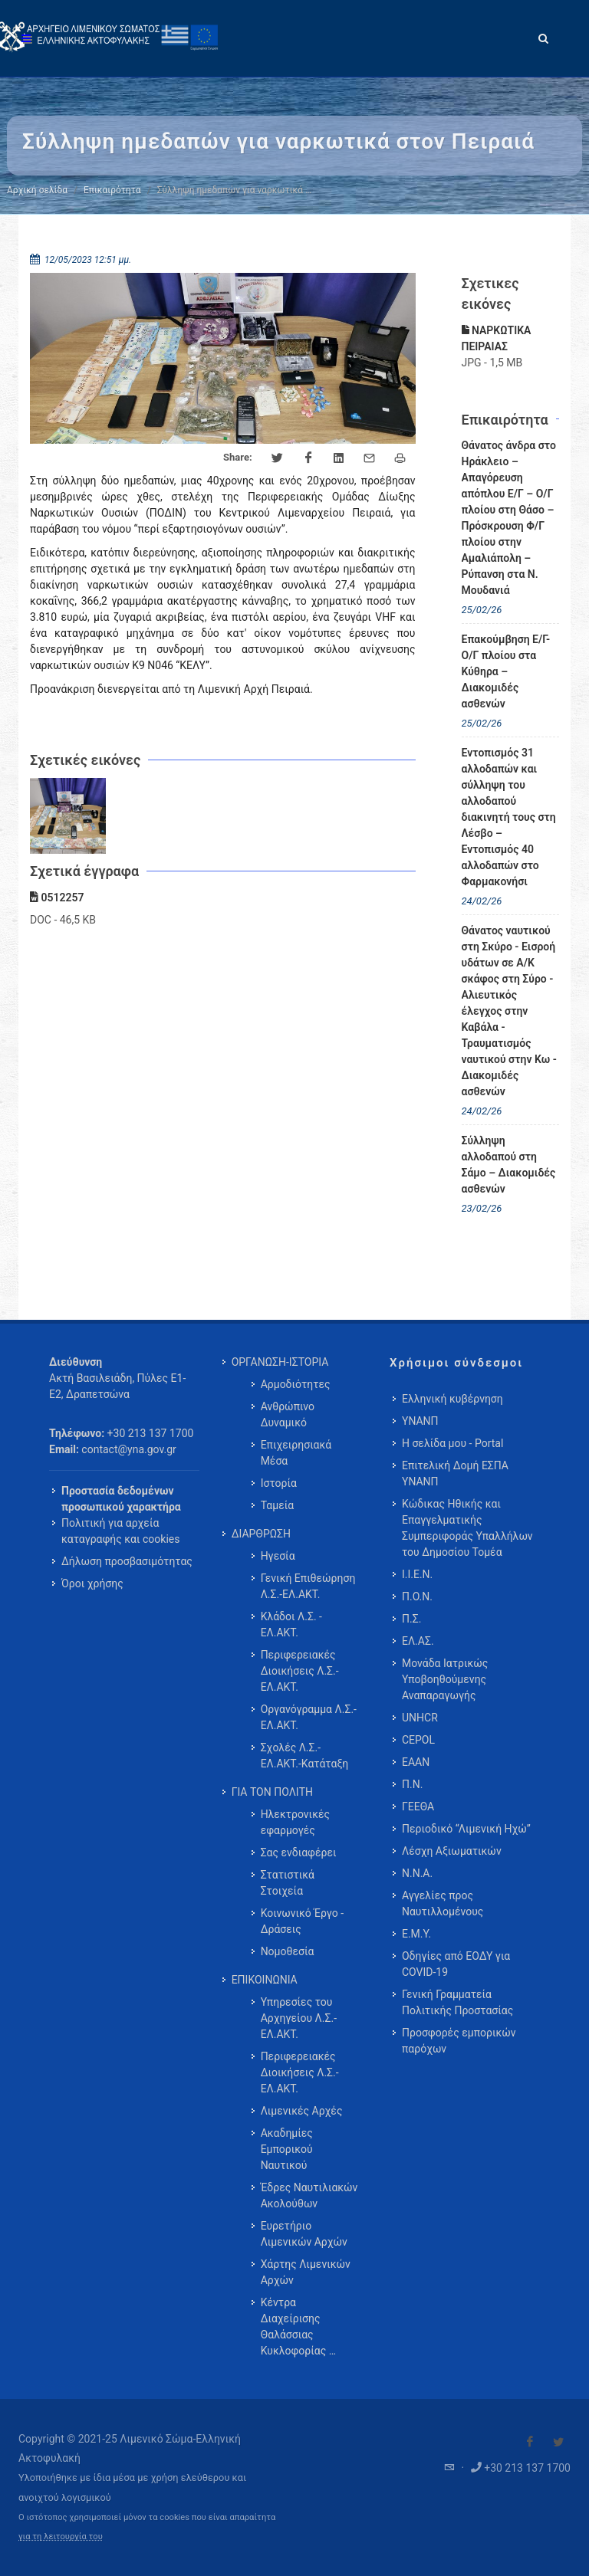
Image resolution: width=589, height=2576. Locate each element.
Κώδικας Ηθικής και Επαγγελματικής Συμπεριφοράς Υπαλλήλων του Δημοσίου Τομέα (467, 1528)
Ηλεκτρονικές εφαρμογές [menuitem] (295, 1822)
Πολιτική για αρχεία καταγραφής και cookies (120, 1531)
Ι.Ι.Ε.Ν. (417, 1574)
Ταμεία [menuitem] (277, 1505)
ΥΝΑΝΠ (420, 1421)
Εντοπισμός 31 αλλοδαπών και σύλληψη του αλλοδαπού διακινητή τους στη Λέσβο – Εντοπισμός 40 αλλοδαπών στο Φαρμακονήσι (509, 817)
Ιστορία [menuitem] (279, 1483)
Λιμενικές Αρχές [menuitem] (302, 2111)
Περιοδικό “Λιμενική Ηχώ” (466, 1829)
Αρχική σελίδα (37, 190)
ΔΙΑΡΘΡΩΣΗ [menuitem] (261, 1534)
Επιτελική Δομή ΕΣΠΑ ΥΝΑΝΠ (455, 1473)
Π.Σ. (411, 1619)
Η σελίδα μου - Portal (452, 1443)
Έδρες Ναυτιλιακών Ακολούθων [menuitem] (309, 2195)
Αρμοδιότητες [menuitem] (296, 1384)
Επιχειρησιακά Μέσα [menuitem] (296, 1453)
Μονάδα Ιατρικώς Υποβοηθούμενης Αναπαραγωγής (445, 1679)
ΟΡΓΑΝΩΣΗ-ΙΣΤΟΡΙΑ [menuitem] (280, 1362)
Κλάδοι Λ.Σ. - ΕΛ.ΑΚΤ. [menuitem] (291, 1624)
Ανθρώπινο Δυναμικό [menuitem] (287, 1414)
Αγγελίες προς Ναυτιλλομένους (442, 1903)
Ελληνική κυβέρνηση (452, 1399)
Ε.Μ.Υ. (416, 1934)
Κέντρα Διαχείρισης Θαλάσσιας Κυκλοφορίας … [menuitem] (298, 2326)
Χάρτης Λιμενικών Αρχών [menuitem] (305, 2272)
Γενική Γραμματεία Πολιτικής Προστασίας (457, 2002)
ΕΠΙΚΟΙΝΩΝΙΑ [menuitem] (265, 1980)
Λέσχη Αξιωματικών (452, 1851)
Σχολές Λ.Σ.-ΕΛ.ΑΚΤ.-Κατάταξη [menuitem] (305, 1755)
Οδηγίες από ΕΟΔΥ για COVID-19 (456, 1964)
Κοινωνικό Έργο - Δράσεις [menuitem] (302, 1921)
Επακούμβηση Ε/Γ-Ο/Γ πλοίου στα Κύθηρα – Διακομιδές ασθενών (506, 671)
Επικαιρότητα (112, 190)
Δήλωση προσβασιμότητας (126, 1561)
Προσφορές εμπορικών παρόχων (459, 2040)
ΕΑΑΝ (415, 1762)
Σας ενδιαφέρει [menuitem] (299, 1852)
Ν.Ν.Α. (417, 1873)
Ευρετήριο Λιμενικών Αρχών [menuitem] (304, 2234)
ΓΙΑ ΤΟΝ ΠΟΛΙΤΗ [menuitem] (272, 1792)
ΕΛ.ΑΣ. (418, 1641)
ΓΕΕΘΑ (418, 1806)
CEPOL (418, 1740)
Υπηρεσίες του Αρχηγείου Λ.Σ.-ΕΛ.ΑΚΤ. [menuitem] (299, 2018)
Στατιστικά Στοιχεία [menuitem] (287, 1883)
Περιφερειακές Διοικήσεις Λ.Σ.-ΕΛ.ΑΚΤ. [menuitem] (300, 1671)
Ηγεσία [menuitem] (278, 1556)
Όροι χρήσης (92, 1583)
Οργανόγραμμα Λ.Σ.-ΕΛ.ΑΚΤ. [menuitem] (309, 1717)
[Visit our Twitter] (558, 2442)
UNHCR (420, 1717)
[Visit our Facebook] (530, 2442)
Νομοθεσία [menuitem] (287, 1951)
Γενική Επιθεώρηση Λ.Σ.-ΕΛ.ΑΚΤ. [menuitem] (308, 1586)
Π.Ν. (412, 1784)
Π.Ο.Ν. (417, 1596)
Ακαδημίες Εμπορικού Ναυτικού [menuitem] (287, 2149)
